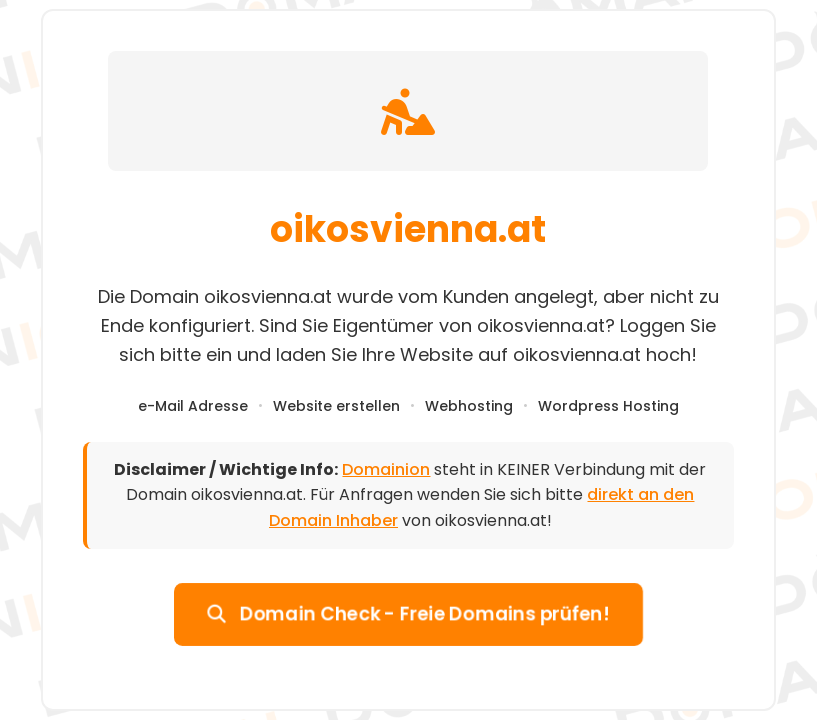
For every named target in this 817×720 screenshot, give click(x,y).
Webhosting (469, 406)
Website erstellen (336, 406)
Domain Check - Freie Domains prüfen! (408, 613)
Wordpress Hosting (608, 406)
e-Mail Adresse (193, 406)
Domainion (386, 469)
